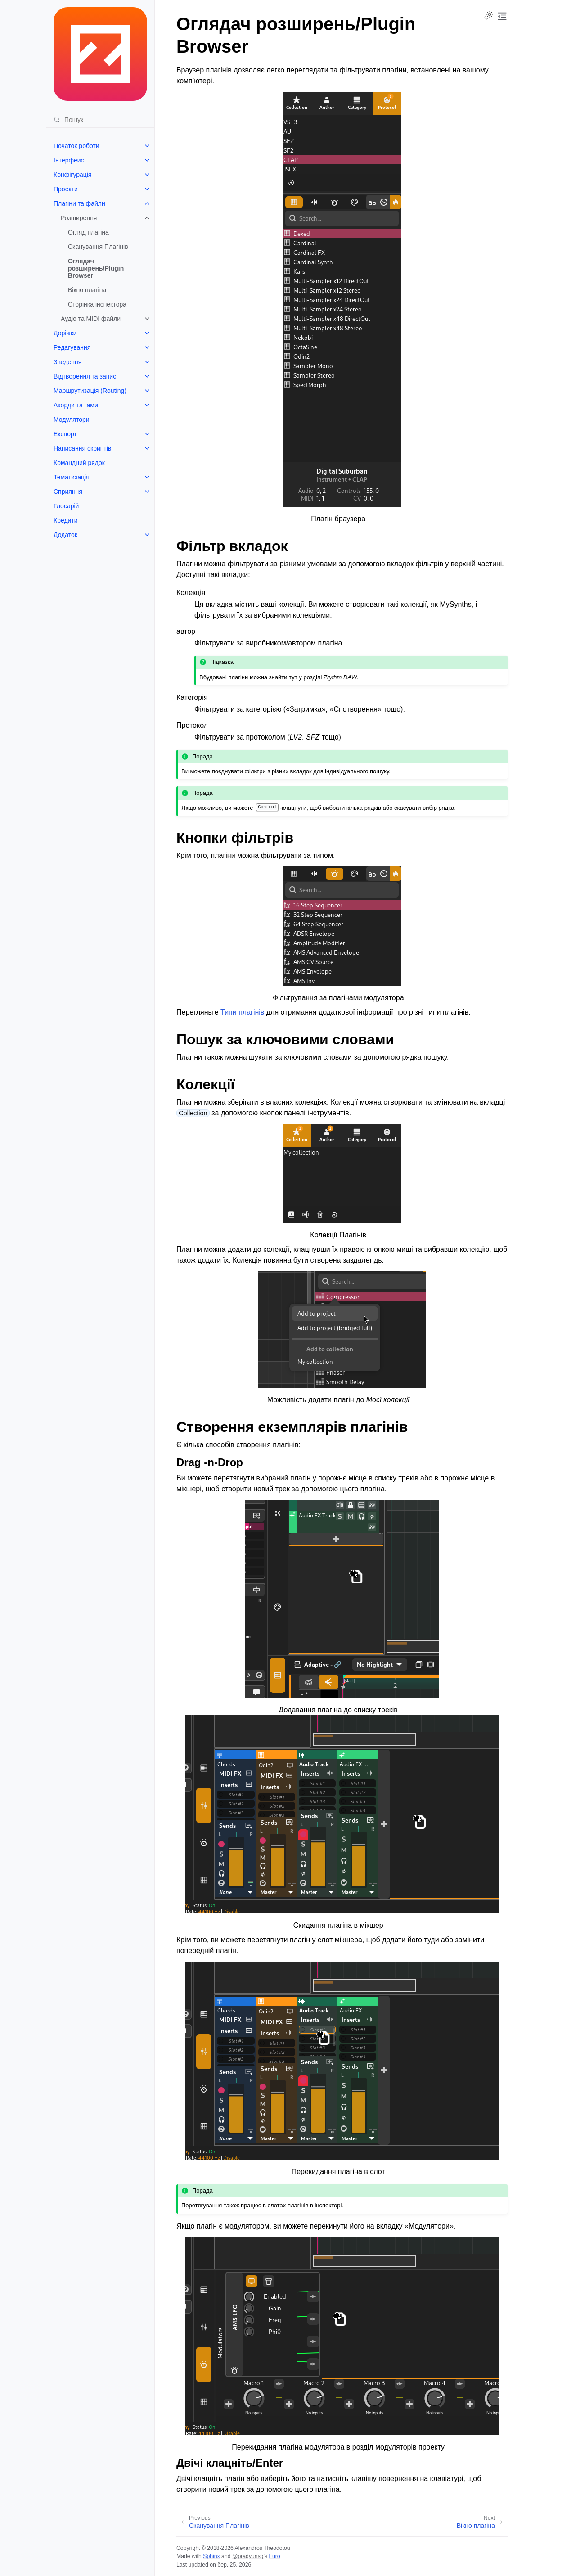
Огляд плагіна (88, 232)
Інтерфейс (69, 160)
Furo (274, 2556)
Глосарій (66, 506)
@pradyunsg (248, 2556)
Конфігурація (73, 174)
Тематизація (72, 477)
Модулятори (72, 419)
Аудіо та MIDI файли (91, 318)
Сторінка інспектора (97, 304)
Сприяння (68, 491)
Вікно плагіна (87, 289)
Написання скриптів (82, 448)
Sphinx (211, 2556)
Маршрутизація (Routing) (90, 390)
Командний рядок (79, 462)
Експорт (65, 434)
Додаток (65, 534)
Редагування (72, 347)
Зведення (67, 361)
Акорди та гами (76, 405)
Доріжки (65, 333)
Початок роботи (76, 145)
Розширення (79, 217)
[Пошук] (100, 120)
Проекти (66, 189)
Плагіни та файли (79, 203)
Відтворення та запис (85, 376)
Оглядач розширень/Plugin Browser (96, 268)
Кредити (66, 520)
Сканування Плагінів (98, 246)
